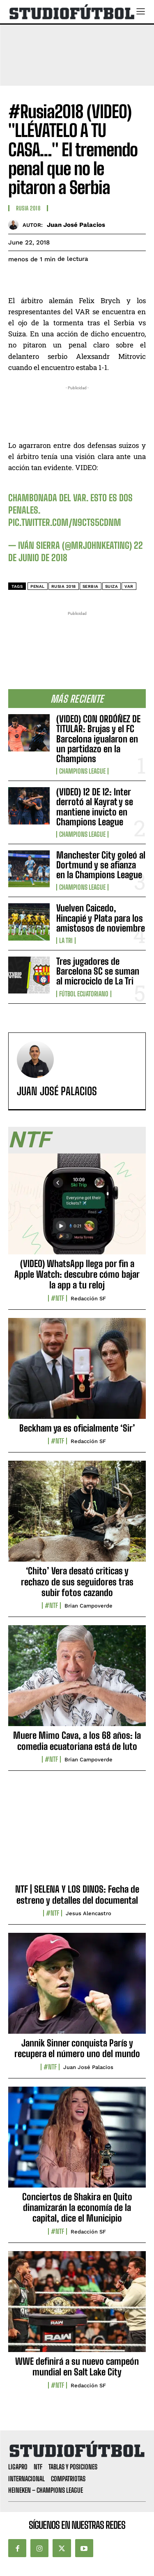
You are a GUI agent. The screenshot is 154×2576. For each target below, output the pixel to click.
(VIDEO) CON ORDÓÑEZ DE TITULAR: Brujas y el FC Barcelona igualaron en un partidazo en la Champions (98, 738)
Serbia (91, 586)
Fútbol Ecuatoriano (83, 994)
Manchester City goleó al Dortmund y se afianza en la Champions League (100, 865)
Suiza (111, 586)
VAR (128, 586)
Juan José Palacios (76, 224)
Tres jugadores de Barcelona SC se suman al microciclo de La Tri (97, 971)
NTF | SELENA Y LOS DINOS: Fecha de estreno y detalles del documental (77, 1894)
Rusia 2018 (28, 208)
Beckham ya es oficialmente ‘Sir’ (77, 1428)
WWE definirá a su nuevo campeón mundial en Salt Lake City (77, 2366)
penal (37, 586)
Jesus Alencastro (88, 1913)
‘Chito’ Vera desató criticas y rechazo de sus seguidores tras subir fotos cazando (77, 1581)
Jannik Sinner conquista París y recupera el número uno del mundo (77, 2048)
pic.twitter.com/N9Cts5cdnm (64, 522)
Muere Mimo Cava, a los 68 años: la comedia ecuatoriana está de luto (77, 1741)
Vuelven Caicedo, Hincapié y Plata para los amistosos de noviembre (100, 917)
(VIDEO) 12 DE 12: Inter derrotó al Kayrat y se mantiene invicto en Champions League (94, 806)
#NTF (57, 1298)
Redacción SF (88, 1298)
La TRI (66, 940)
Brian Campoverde (88, 1606)
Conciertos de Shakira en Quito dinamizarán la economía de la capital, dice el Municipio (77, 2207)
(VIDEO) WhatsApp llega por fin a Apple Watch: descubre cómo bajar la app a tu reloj (77, 1274)
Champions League (82, 771)
